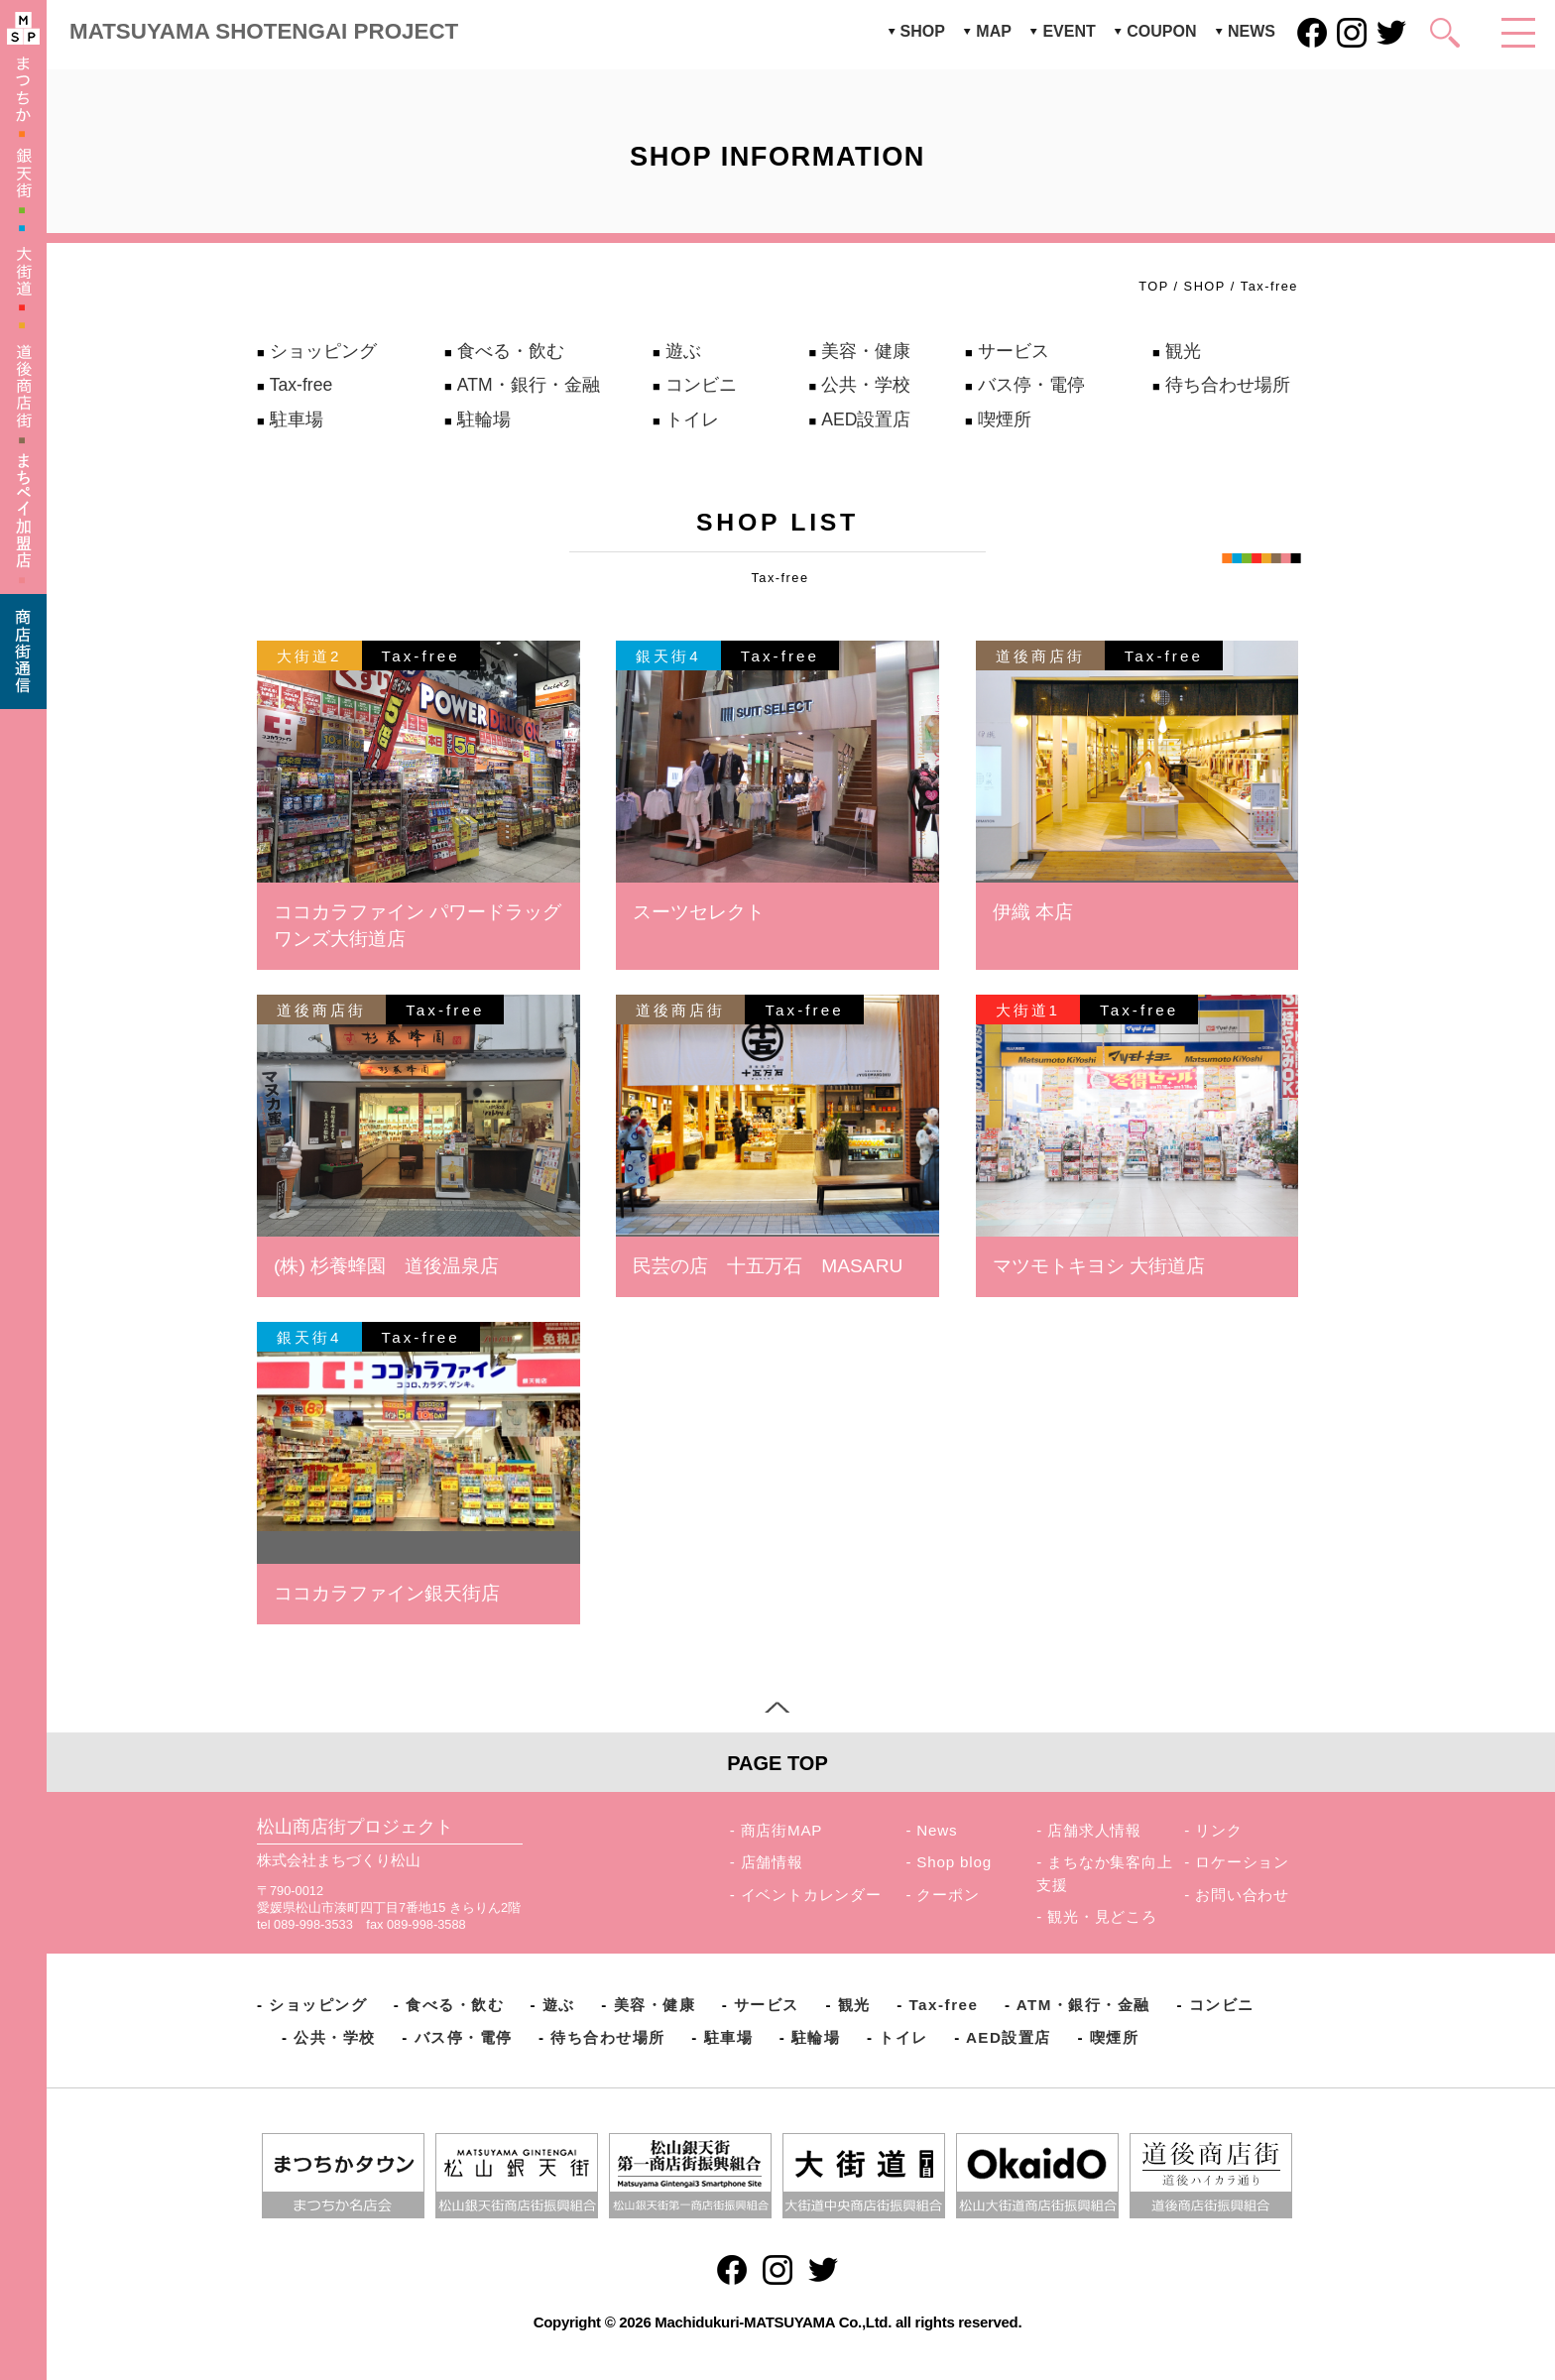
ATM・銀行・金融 (528, 385)
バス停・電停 (1031, 385)
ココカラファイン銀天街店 (387, 1593)
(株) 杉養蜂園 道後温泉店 (386, 1265)
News (936, 1830)
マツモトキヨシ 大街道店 (1099, 1265)
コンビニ (701, 385)
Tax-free (301, 385)
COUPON (1161, 31)
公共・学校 (865, 385)
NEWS (1251, 31)
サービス (1013, 351)
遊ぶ (683, 351)
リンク (1218, 1830)
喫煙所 (1004, 419)
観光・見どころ (1102, 1916)
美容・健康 (865, 351)
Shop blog (954, 1861)
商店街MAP (782, 1830)
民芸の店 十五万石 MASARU (767, 1265)
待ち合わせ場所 (1227, 385)
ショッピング (323, 351)
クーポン (947, 1894)
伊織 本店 (1033, 911)
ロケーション (1242, 1861)
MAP (994, 31)
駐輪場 (484, 419)
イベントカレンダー (811, 1894)
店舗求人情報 (1094, 1830)
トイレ (692, 419)
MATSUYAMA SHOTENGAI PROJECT (263, 31)
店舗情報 (772, 1861)
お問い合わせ (1242, 1894)
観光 (1183, 351)
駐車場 (296, 419)
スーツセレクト (699, 911)
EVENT (1068, 31)
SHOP (922, 31)
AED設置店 (865, 419)
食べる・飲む (510, 351)
